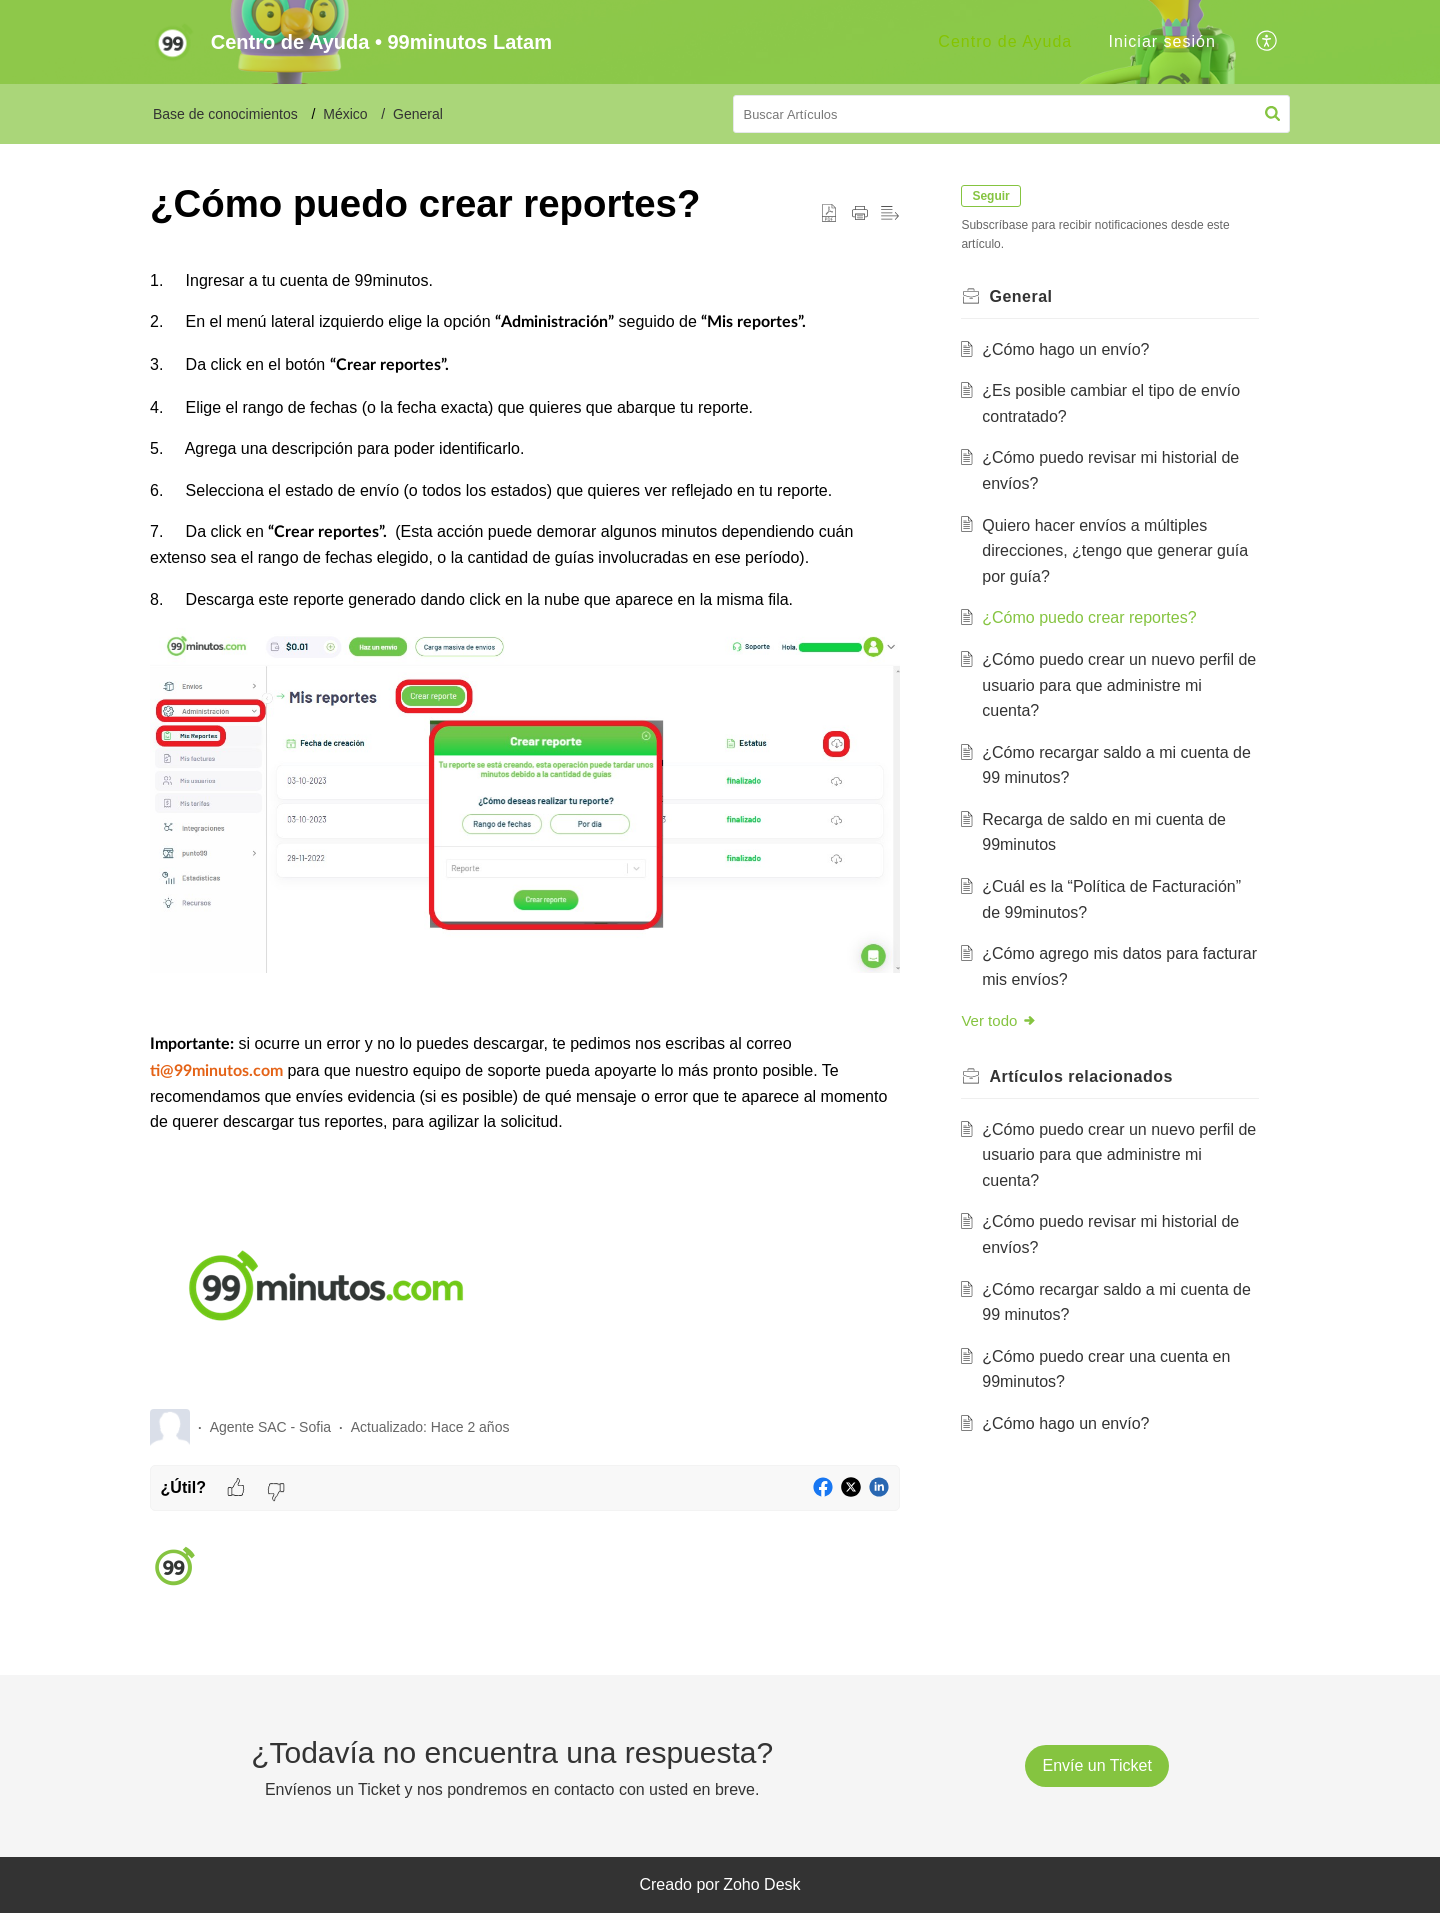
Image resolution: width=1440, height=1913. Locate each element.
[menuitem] (1005, 42)
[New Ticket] (1096, 1765)
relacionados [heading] (1084, 1076)
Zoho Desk (761, 1884)
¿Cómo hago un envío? (1068, 349)
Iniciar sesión (1161, 41)
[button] (1267, 42)
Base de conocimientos (225, 114)
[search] (1012, 114)
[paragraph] (525, 830)
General (418, 114)
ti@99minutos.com (216, 1071)
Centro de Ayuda (1005, 41)
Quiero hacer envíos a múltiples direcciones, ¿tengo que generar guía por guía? (1118, 551)
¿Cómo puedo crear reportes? (1092, 617)
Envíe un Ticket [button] (1096, 1765)
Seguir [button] (993, 196)
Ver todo (1002, 1020)
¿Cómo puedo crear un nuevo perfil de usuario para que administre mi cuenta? (1111, 685)
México (345, 114)
